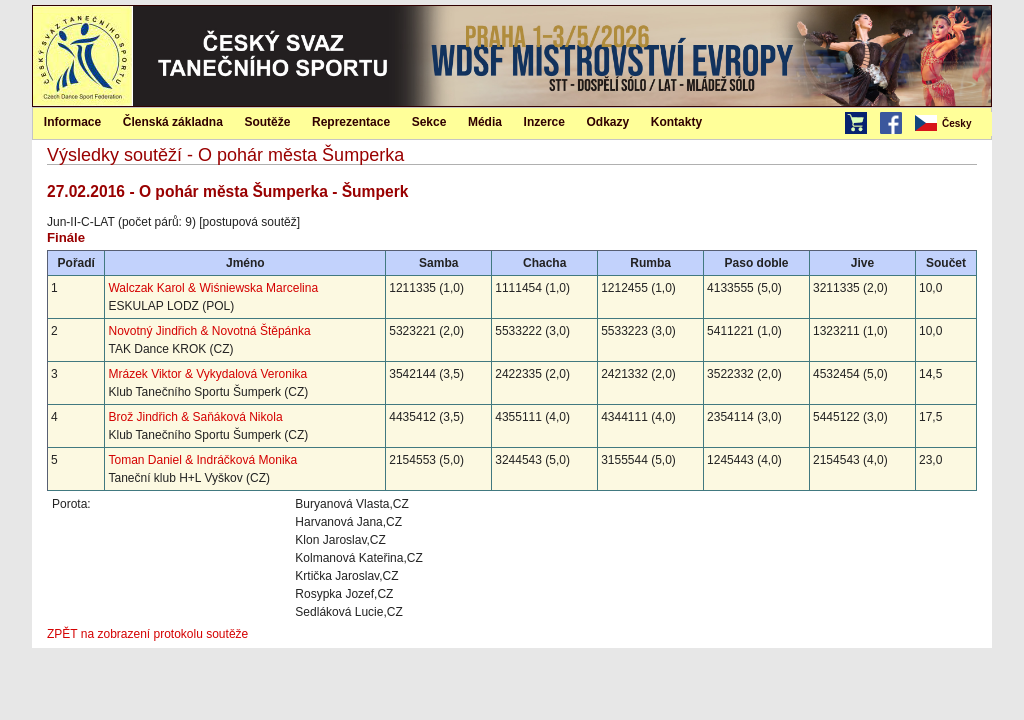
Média (485, 122)
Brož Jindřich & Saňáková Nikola (195, 417)
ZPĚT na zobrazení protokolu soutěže (147, 634)
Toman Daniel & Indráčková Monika (202, 460)
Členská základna (173, 122)
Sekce (429, 122)
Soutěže (267, 122)
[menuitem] (952, 124)
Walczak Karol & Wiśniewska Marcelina (213, 288)
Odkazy (608, 122)
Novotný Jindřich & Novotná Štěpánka (209, 331)
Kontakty (676, 122)
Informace (72, 122)
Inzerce (544, 122)
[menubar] (952, 124)
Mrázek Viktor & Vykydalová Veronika (207, 374)
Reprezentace (351, 122)
